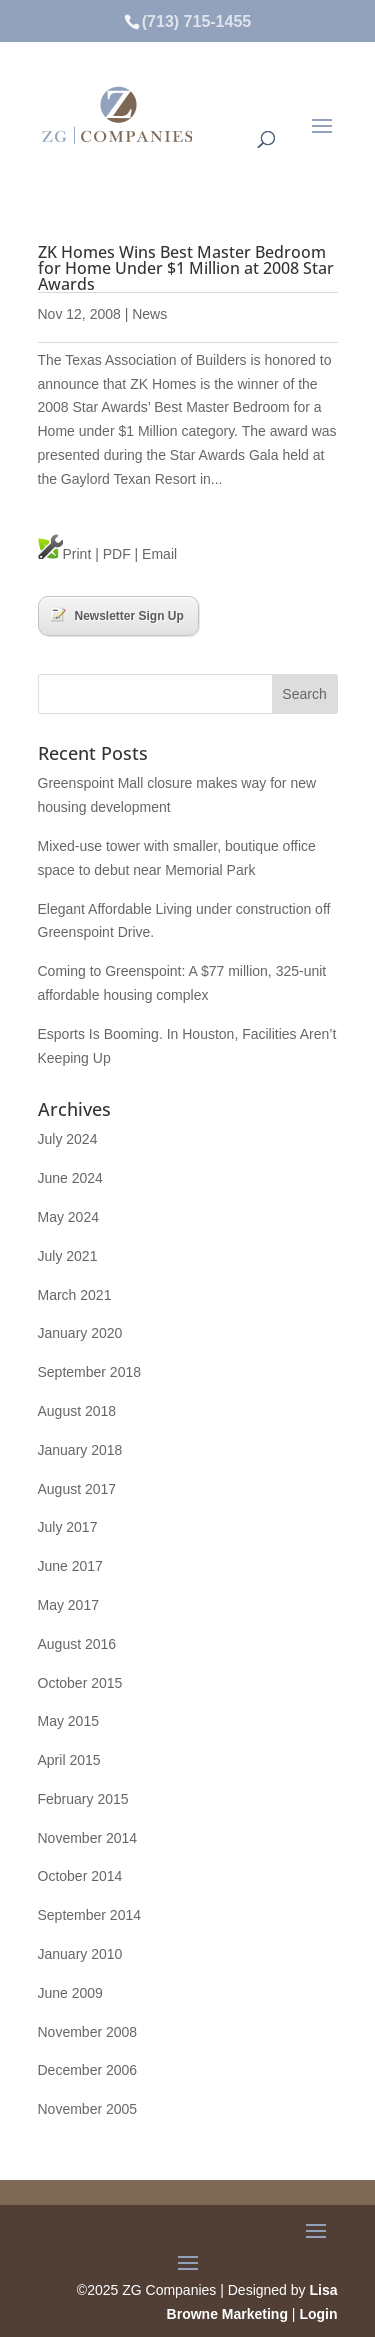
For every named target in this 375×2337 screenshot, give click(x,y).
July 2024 (68, 1139)
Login (318, 2314)
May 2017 (68, 1605)
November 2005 (88, 2109)
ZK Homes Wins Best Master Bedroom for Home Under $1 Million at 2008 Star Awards (186, 268)
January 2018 (80, 1450)
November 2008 (88, 2032)
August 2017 (77, 1489)
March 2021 (75, 1295)
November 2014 (88, 1838)
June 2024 (70, 1178)
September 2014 (90, 1915)
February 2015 (83, 1799)
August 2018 (77, 1411)
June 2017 (70, 1566)
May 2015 (68, 1721)
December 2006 (88, 2070)
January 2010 (80, 1954)
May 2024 (68, 1217)
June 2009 (70, 1993)
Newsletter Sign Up (117, 615)
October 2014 (80, 1876)
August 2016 (77, 1644)
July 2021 (68, 1256)
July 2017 (68, 1527)
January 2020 (80, 1333)
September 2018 (90, 1372)
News (149, 314)
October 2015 (80, 1683)
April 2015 (69, 1760)
